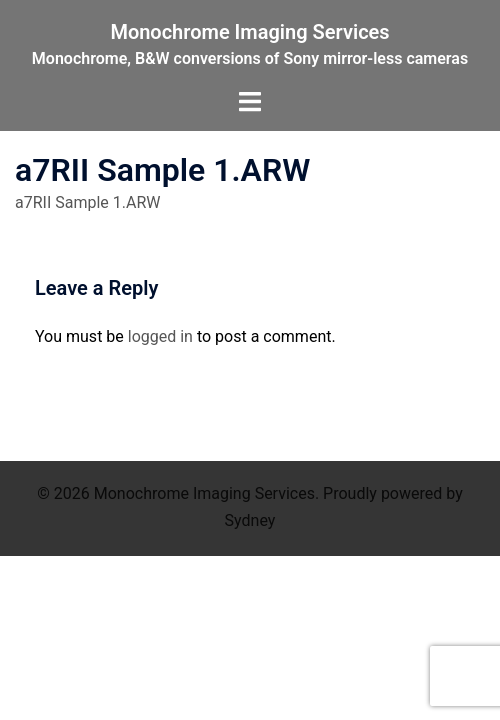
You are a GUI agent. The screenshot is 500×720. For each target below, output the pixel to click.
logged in (160, 336)
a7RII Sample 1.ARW (88, 202)
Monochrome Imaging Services (249, 32)
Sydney (250, 520)
